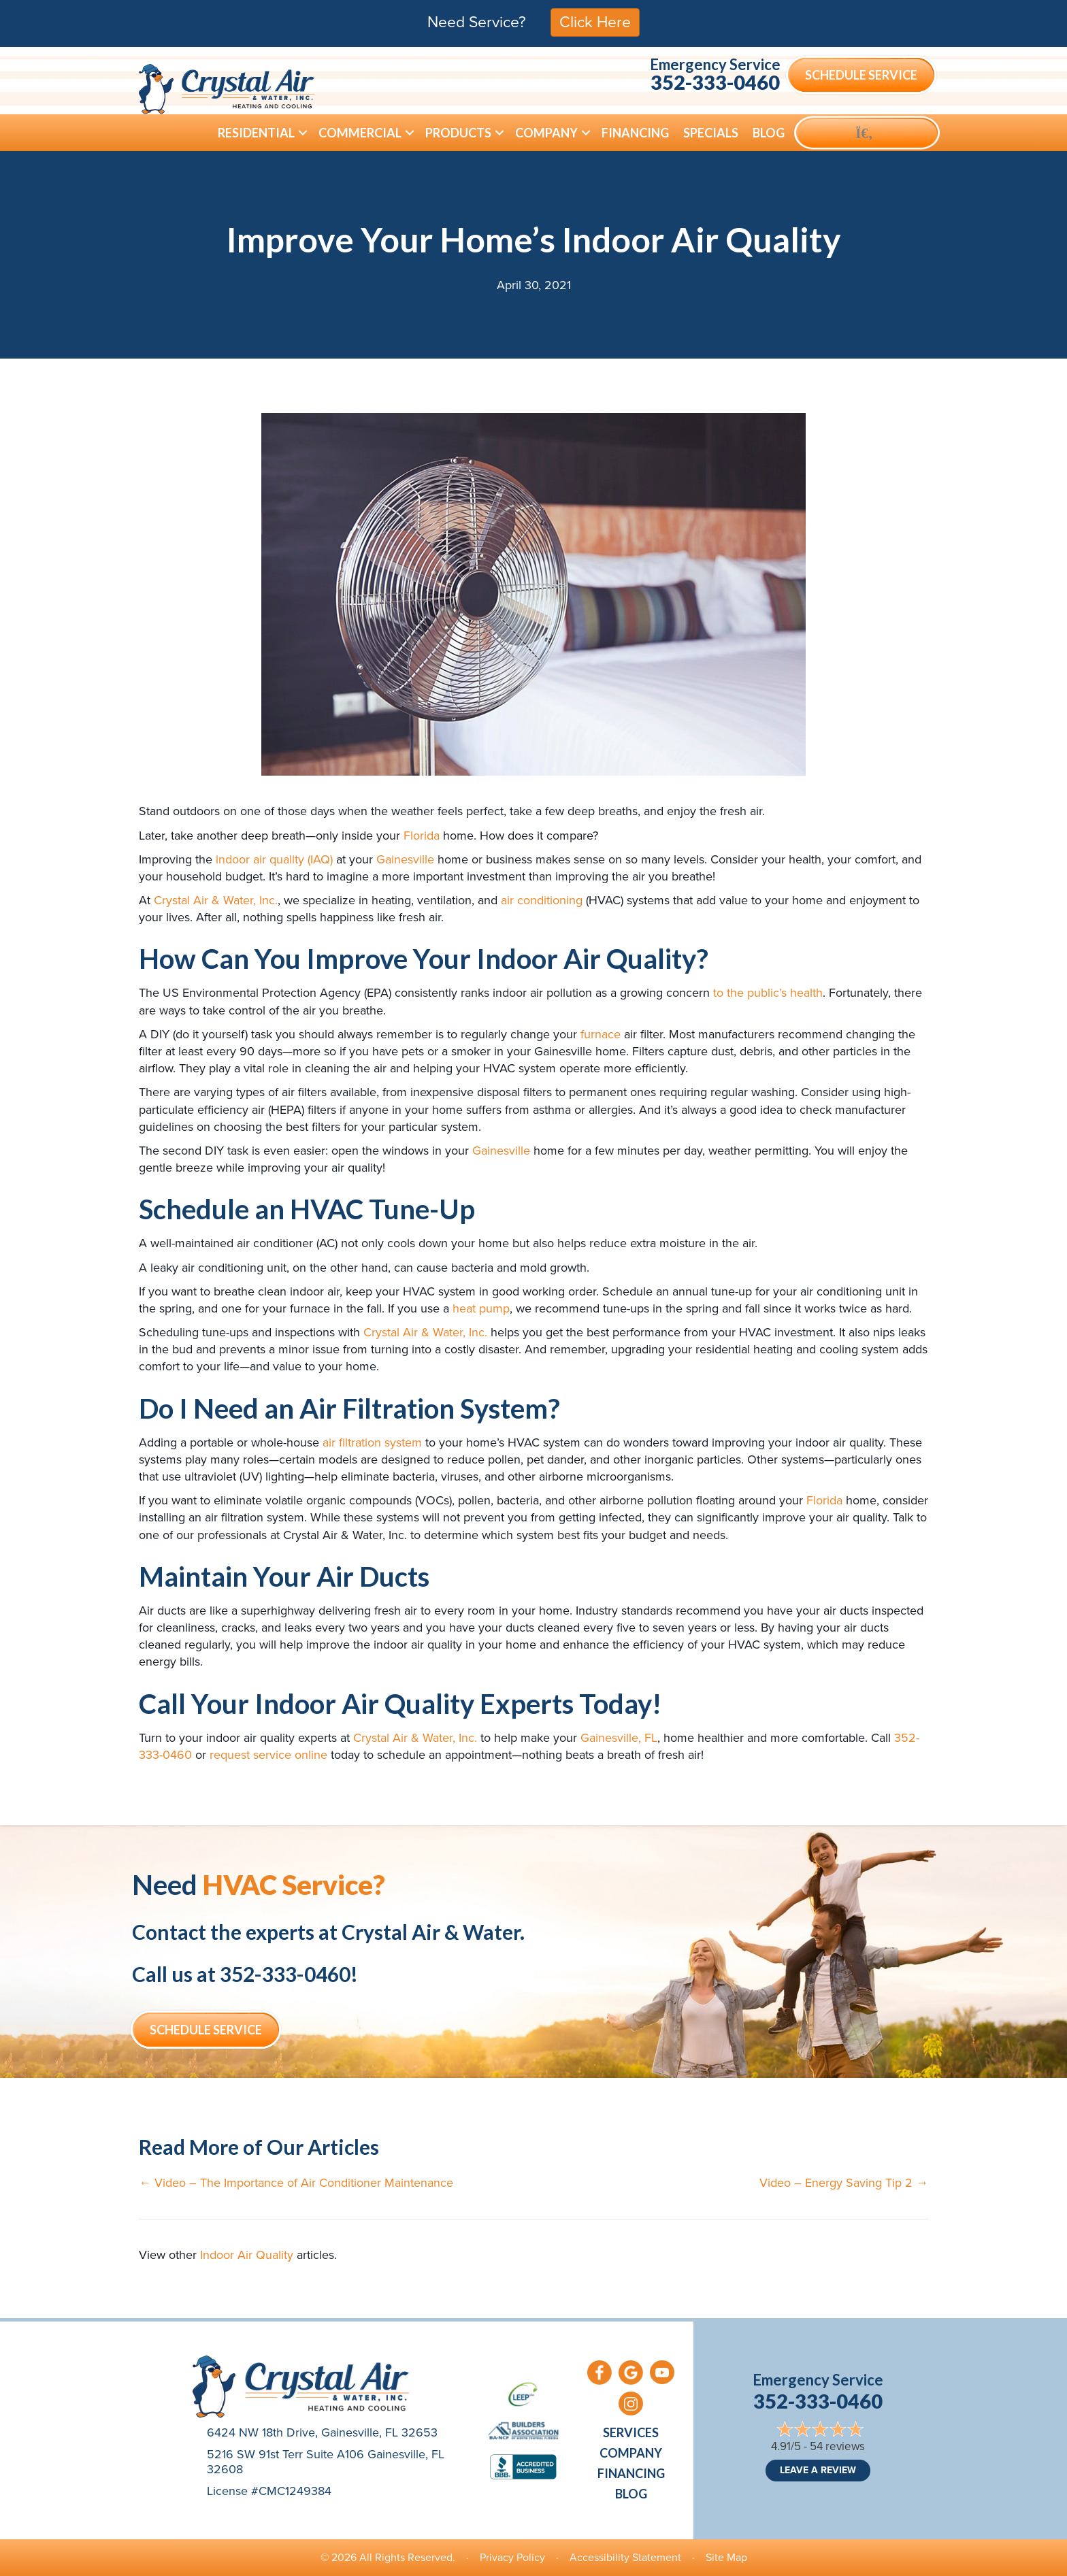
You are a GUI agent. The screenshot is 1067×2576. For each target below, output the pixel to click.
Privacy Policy (512, 2557)
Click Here (595, 21)
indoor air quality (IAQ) (274, 859)
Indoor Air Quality (246, 2255)
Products (458, 132)
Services (631, 2432)
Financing (635, 132)
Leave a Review (818, 2470)
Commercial (359, 132)
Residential (256, 132)
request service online (268, 1755)
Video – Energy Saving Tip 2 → (843, 2183)
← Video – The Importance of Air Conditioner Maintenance (296, 2183)
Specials (710, 132)
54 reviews (837, 2446)
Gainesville (405, 859)
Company (546, 132)
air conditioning (541, 900)
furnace (600, 1034)
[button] (303, 132)
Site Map (726, 2557)
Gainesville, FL (618, 1738)
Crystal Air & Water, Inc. (216, 900)
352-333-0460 (715, 82)
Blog (769, 132)
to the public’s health (768, 993)
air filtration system (372, 1442)
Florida (422, 835)
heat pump (481, 1308)
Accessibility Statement (625, 2557)
